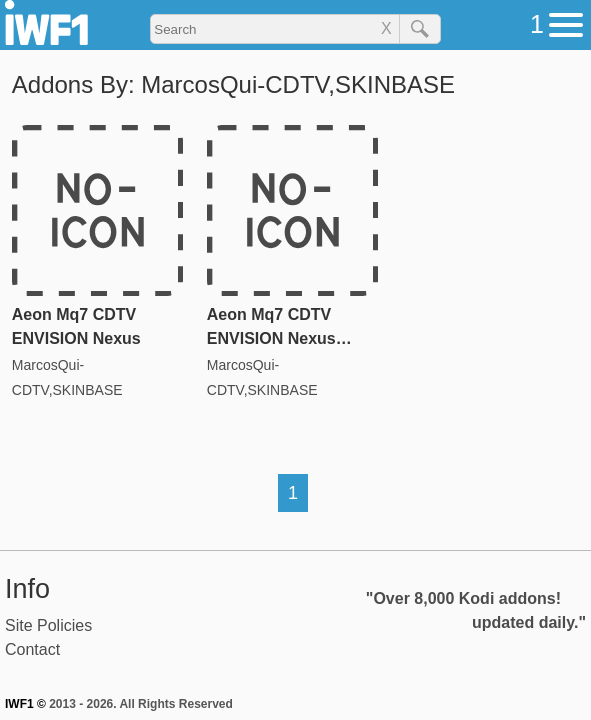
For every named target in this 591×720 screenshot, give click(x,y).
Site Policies (48, 625)
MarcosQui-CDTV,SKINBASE (67, 377)
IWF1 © (25, 704)
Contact (32, 649)
